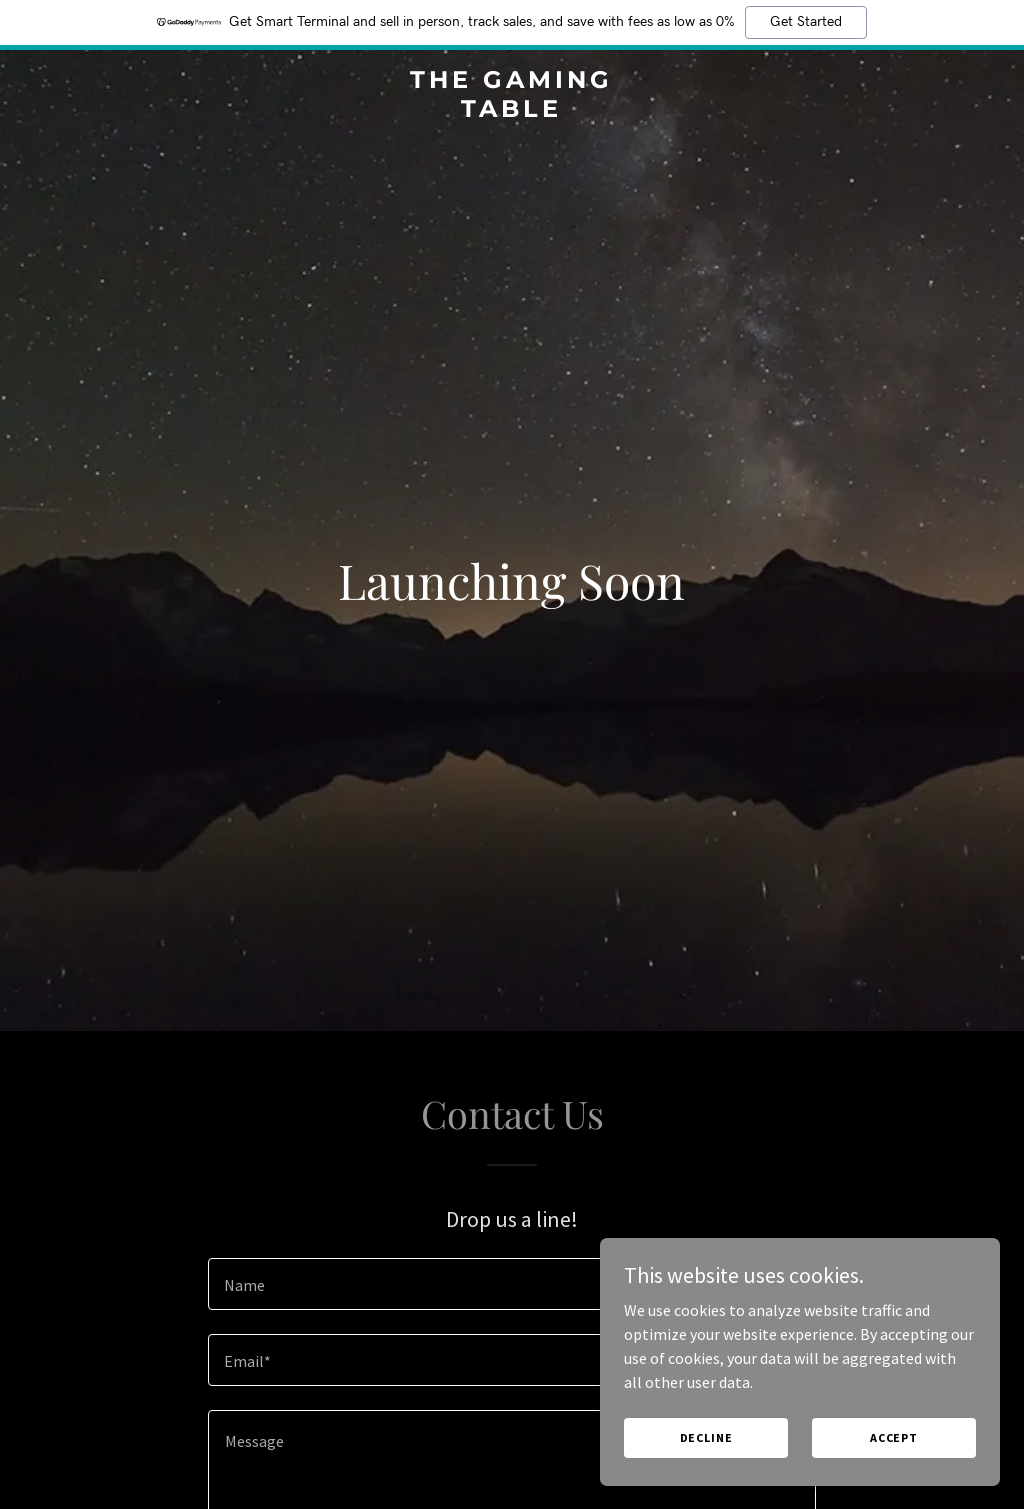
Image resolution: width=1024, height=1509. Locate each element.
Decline (706, 1437)
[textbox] (512, 1284)
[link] (511, 111)
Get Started (806, 22)
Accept (894, 1437)
